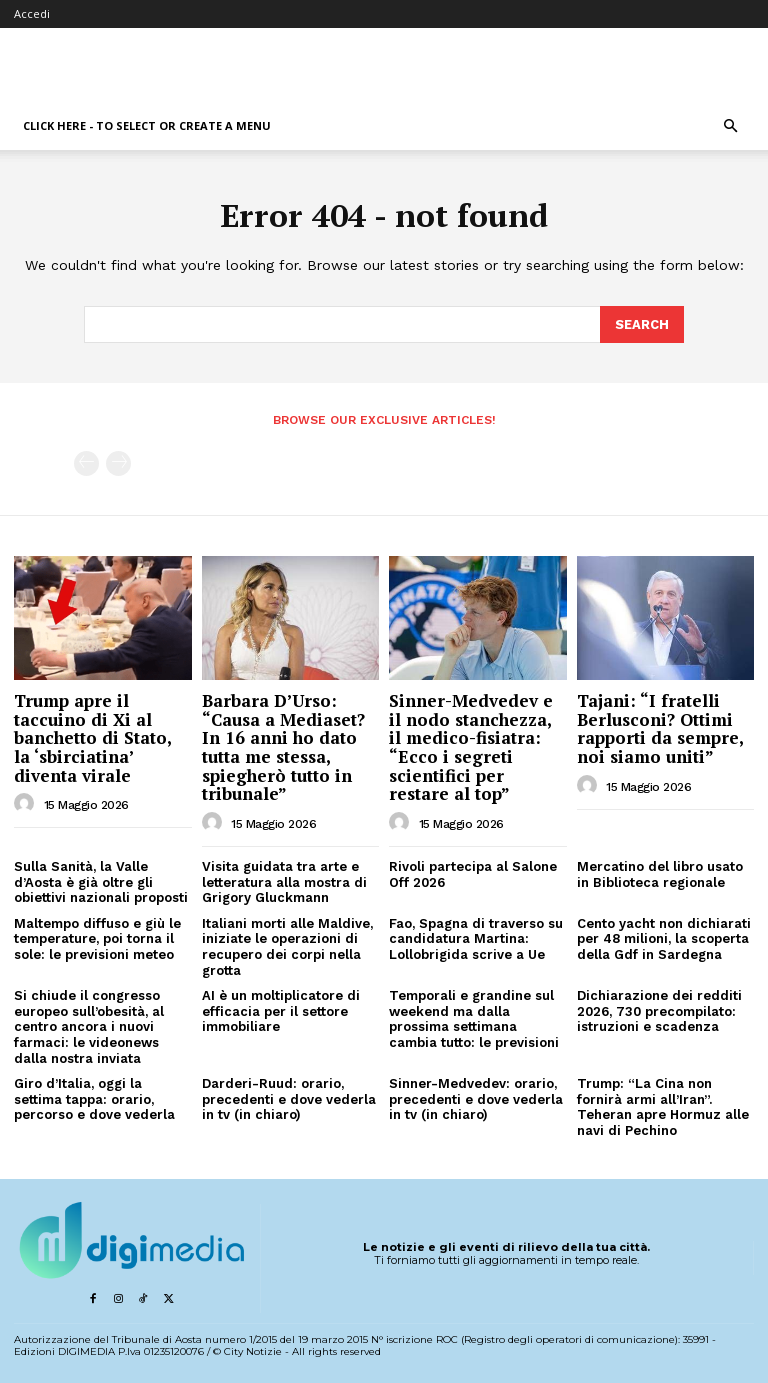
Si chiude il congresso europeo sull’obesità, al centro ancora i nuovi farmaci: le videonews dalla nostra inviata (89, 1025)
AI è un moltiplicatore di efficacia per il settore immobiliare (281, 1010)
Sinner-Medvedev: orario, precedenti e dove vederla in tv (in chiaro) (476, 1098)
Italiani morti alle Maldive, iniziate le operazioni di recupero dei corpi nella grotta (287, 946)
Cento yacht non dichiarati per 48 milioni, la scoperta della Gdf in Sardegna (664, 938)
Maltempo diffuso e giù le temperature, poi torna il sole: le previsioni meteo (97, 938)
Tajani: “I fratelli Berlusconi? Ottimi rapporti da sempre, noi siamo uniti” (660, 727)
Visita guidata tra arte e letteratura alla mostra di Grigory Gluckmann (284, 881)
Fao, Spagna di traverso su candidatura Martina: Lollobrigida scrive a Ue (476, 938)
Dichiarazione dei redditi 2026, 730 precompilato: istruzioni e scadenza (659, 1010)
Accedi (32, 13)
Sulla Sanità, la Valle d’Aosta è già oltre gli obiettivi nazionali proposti (101, 881)
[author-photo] (27, 803)
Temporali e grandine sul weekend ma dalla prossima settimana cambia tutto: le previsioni (474, 1018)
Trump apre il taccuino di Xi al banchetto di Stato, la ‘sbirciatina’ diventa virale (93, 737)
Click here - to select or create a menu (147, 125)
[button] (730, 126)
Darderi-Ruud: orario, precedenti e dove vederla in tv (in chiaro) (289, 1098)
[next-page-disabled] (118, 462)
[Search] (642, 324)
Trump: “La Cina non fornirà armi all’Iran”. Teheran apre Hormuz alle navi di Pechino (663, 1106)
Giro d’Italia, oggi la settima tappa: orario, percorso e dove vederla (94, 1098)
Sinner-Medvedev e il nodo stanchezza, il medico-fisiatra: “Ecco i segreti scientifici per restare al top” (471, 746)
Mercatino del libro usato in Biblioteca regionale (660, 873)
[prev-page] (86, 462)
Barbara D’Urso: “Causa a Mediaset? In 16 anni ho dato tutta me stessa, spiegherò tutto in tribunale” (283, 746)
